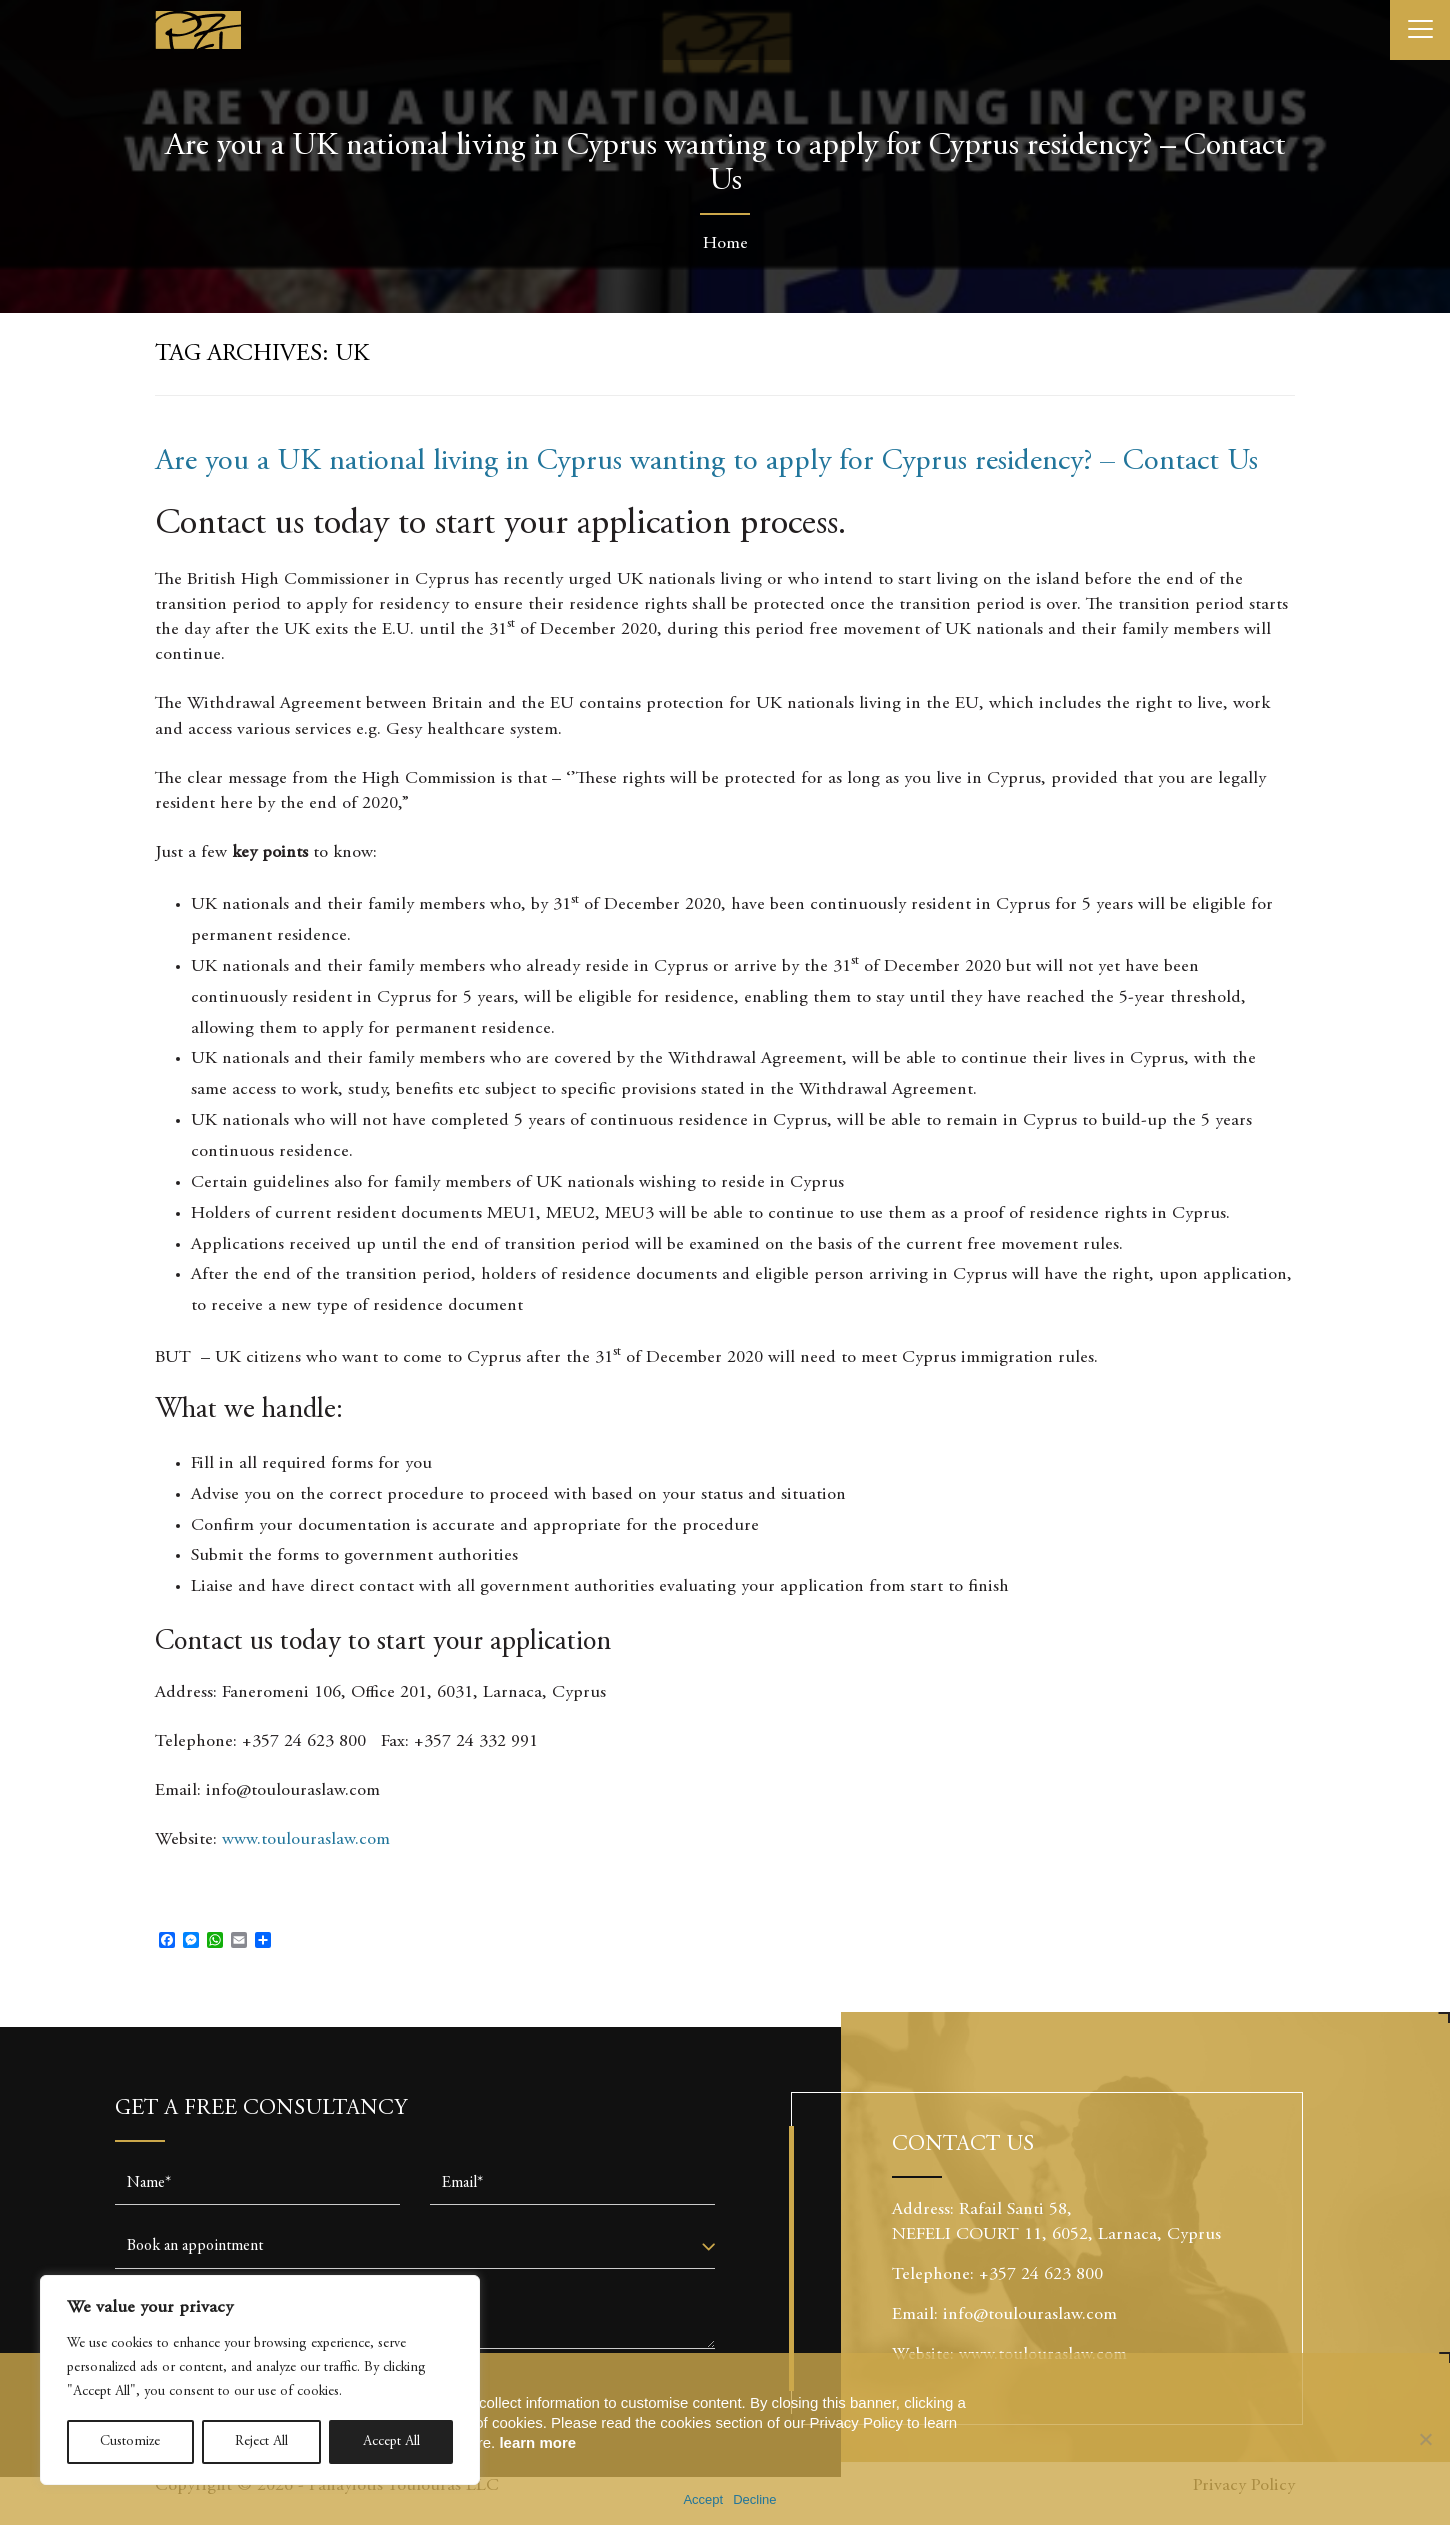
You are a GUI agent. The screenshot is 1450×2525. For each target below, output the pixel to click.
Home (725, 244)
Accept (703, 2499)
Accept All (391, 2442)
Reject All (261, 2442)
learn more (537, 2442)
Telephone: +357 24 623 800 (1005, 2275)
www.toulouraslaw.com (306, 1840)
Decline (754, 2499)
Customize (130, 2442)
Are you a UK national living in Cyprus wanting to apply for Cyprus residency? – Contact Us (706, 462)
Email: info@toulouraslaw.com (1004, 2315)
